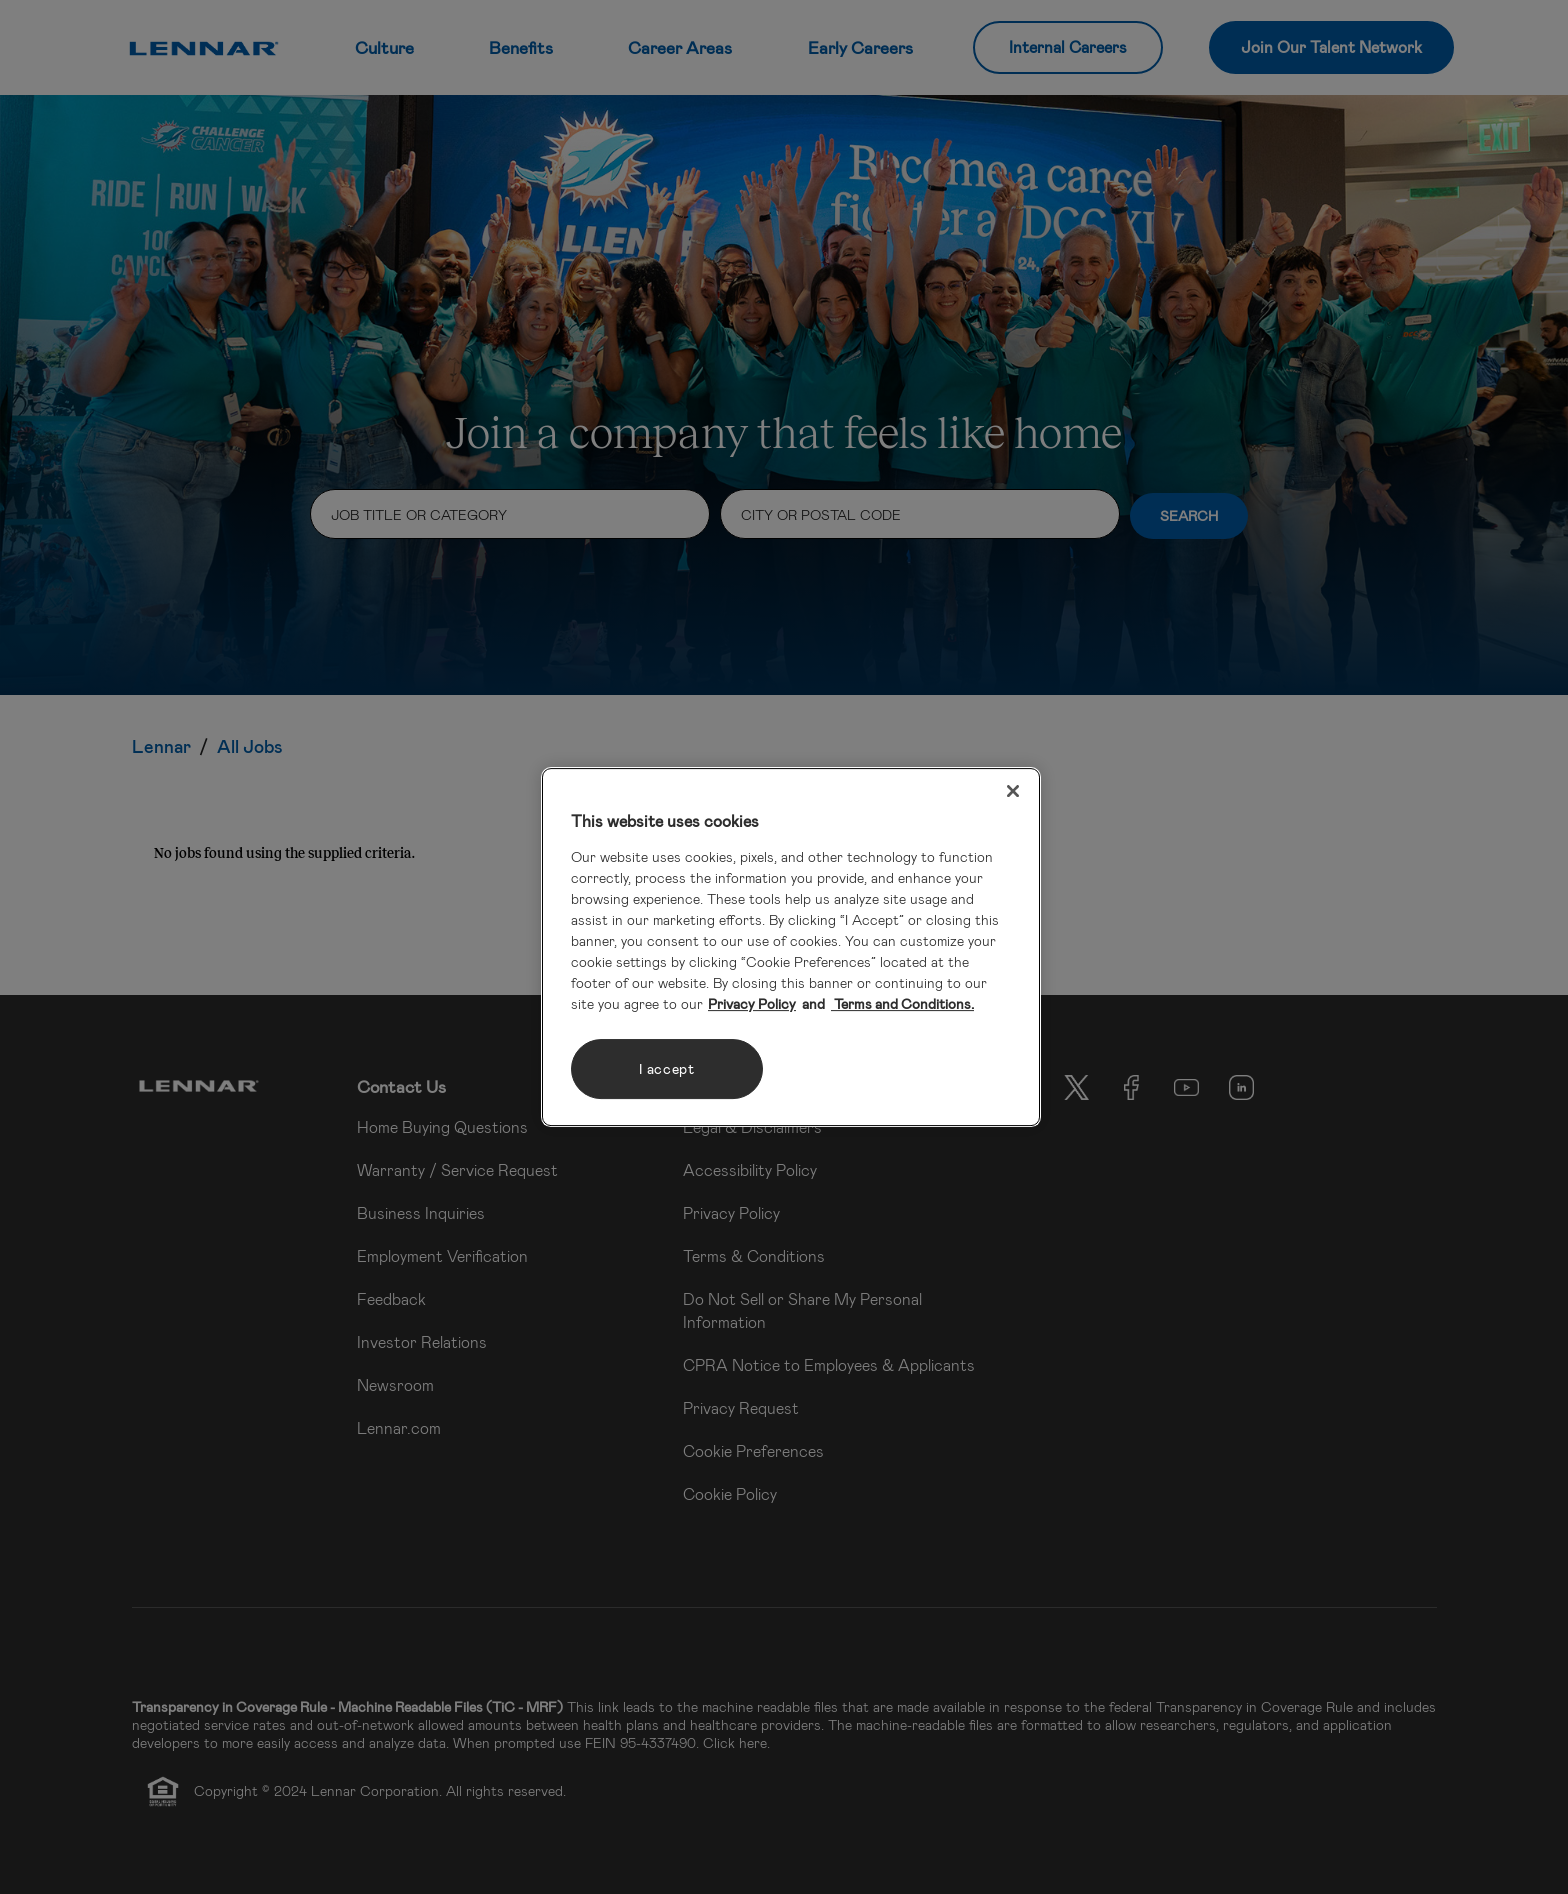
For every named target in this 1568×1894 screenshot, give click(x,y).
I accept (667, 1068)
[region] (791, 947)
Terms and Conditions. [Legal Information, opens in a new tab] (902, 1003)
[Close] (1013, 791)
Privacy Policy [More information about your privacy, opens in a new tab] (752, 1003)
